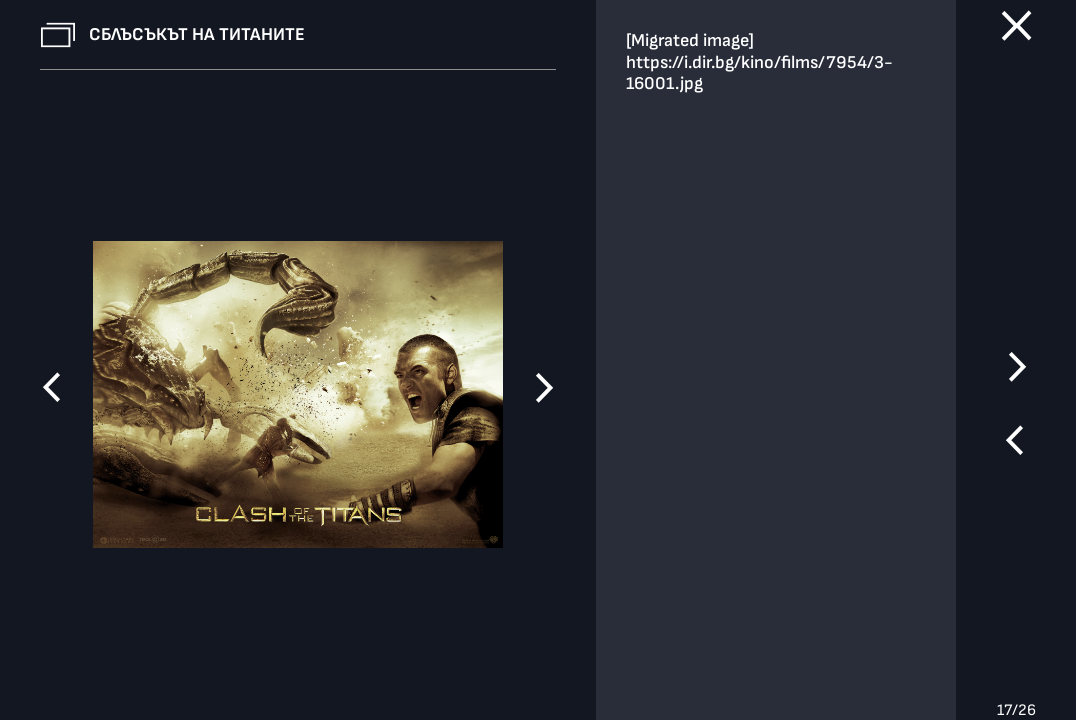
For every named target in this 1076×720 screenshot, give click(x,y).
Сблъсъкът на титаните (197, 34)
